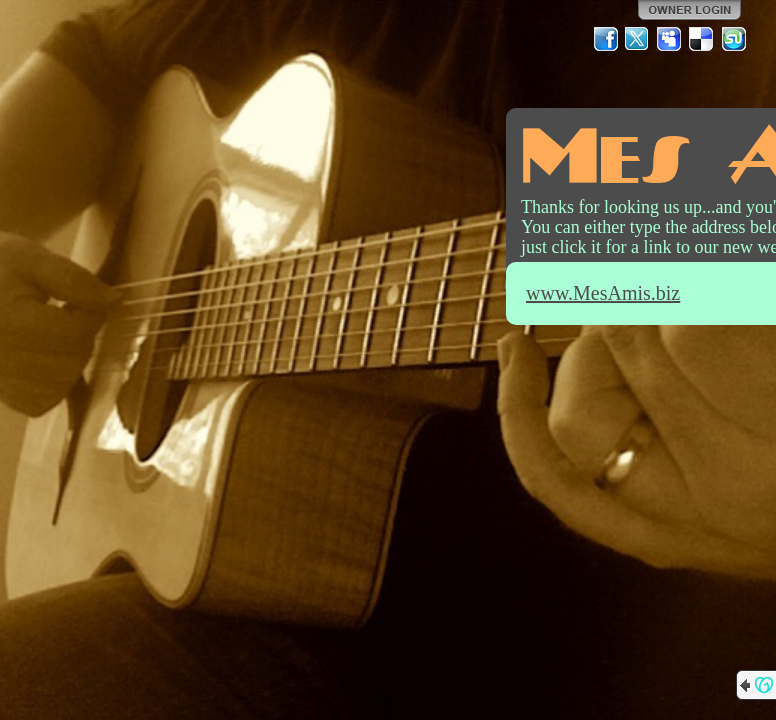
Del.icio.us (702, 39)
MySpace (670, 39)
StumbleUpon (734, 39)
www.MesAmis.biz (603, 293)
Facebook (606, 39)
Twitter (638, 39)
